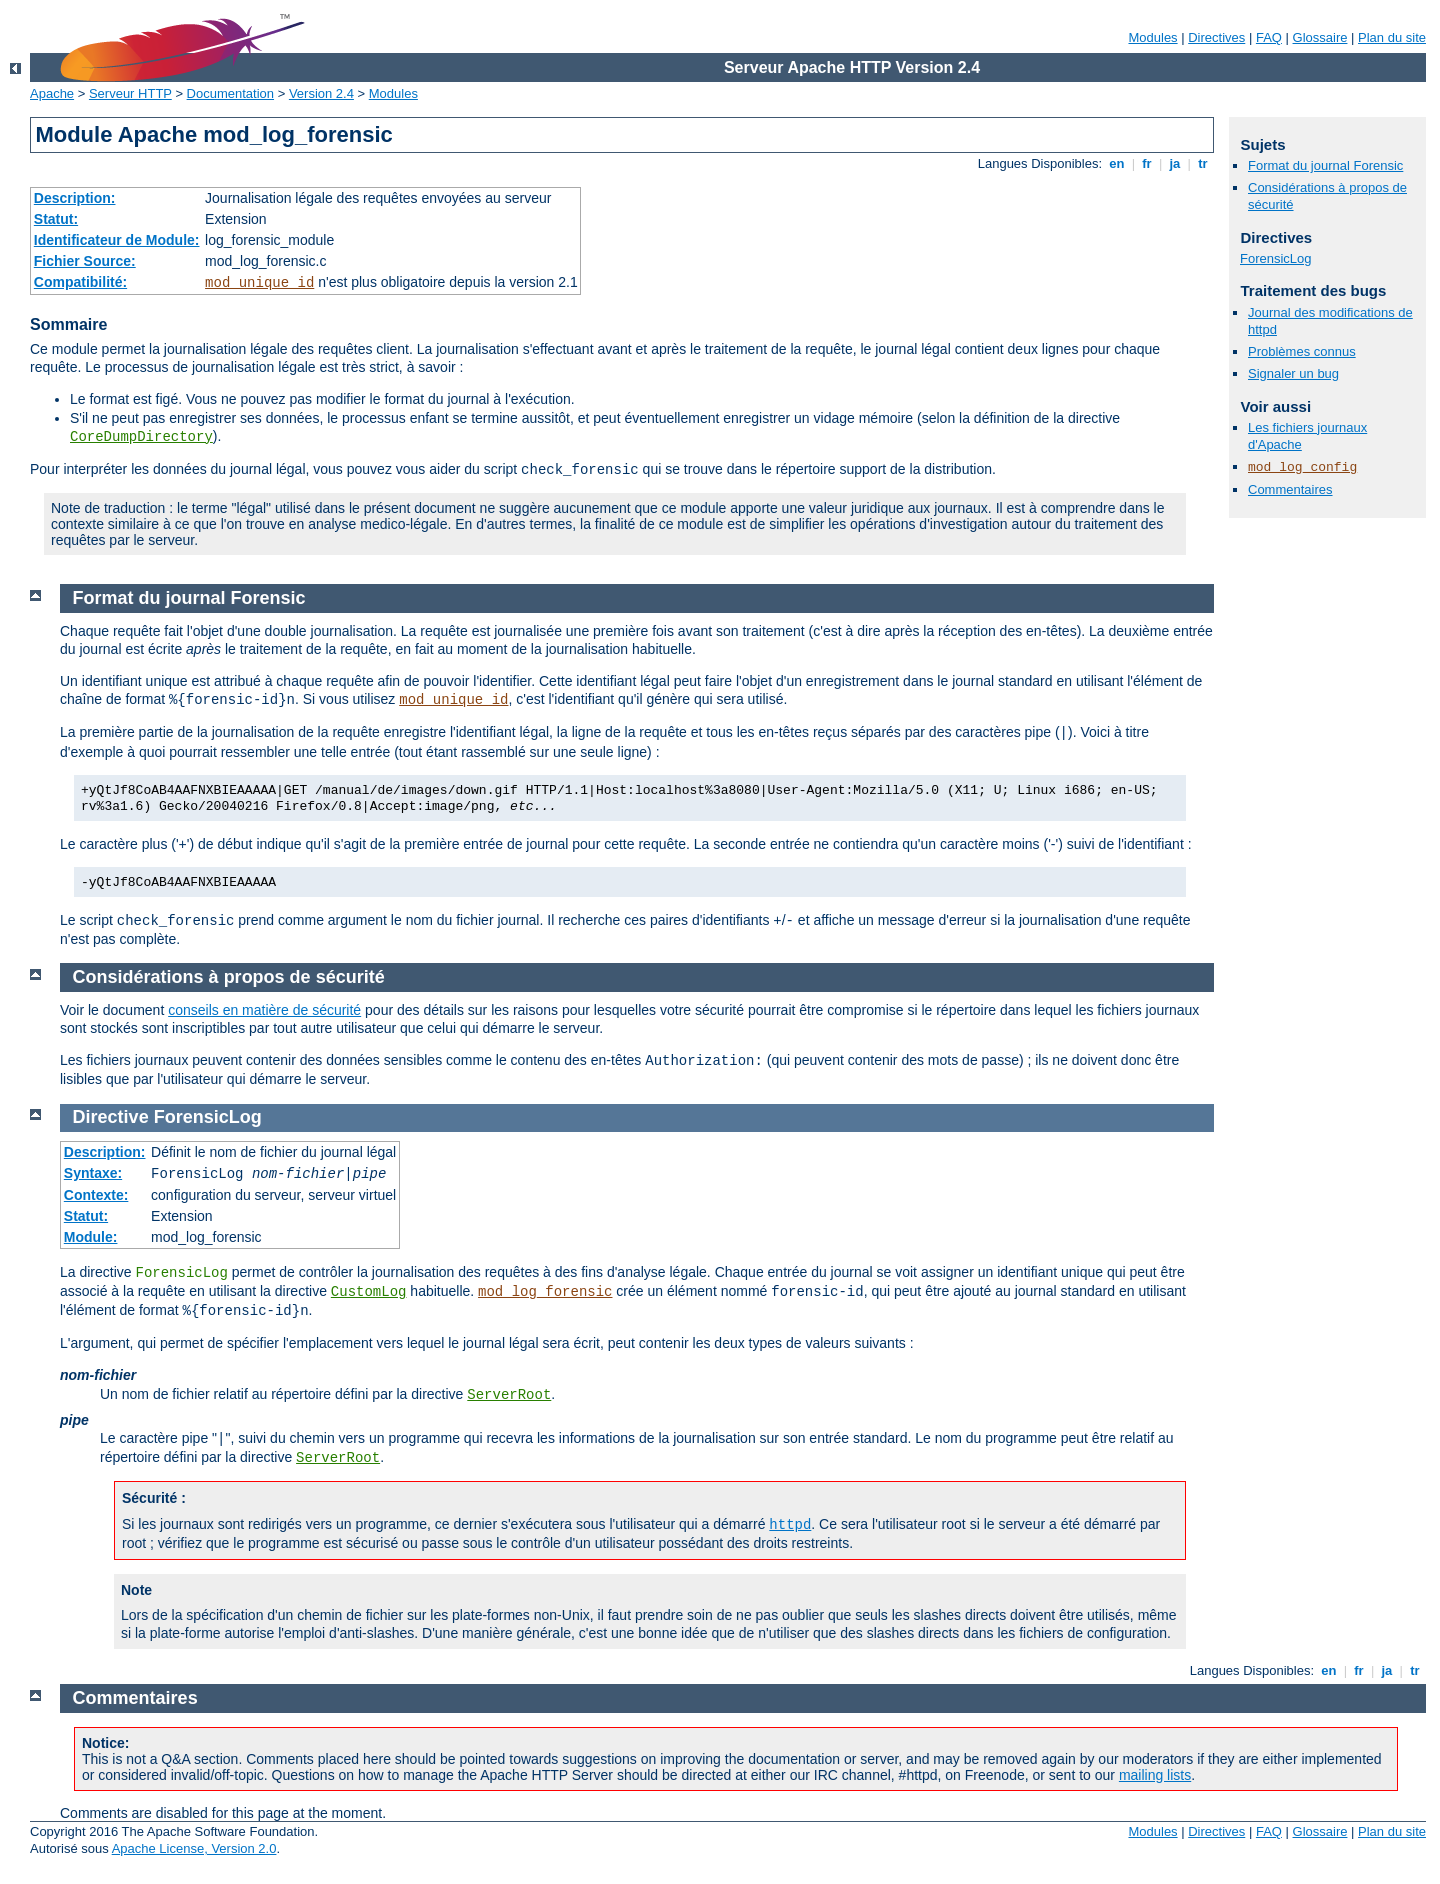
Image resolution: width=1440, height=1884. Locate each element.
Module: (91, 1237)
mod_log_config (1302, 467)
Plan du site (1392, 37)
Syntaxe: (93, 1173)
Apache (52, 93)
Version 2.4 (321, 93)
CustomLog (369, 1292)
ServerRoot (509, 1395)
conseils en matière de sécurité (264, 1010)
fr (1147, 163)
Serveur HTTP (130, 93)
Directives (1216, 37)
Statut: (56, 219)
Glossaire (1320, 37)
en (1117, 163)
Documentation (230, 93)
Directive (111, 1117)
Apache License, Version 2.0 (194, 1848)
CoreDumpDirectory (141, 437)
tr (1203, 163)
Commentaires (1290, 489)
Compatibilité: (80, 282)
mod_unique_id (259, 283)
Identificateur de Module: (117, 240)
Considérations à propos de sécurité (229, 977)
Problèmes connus (1302, 351)
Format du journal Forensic (1325, 165)
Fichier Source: (85, 261)
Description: (75, 198)
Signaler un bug (1293, 373)
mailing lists (1155, 1775)
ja (1175, 163)
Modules (1152, 37)
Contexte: (96, 1195)
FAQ (1269, 37)
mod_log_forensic (545, 1292)
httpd (790, 1525)
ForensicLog (1276, 258)
